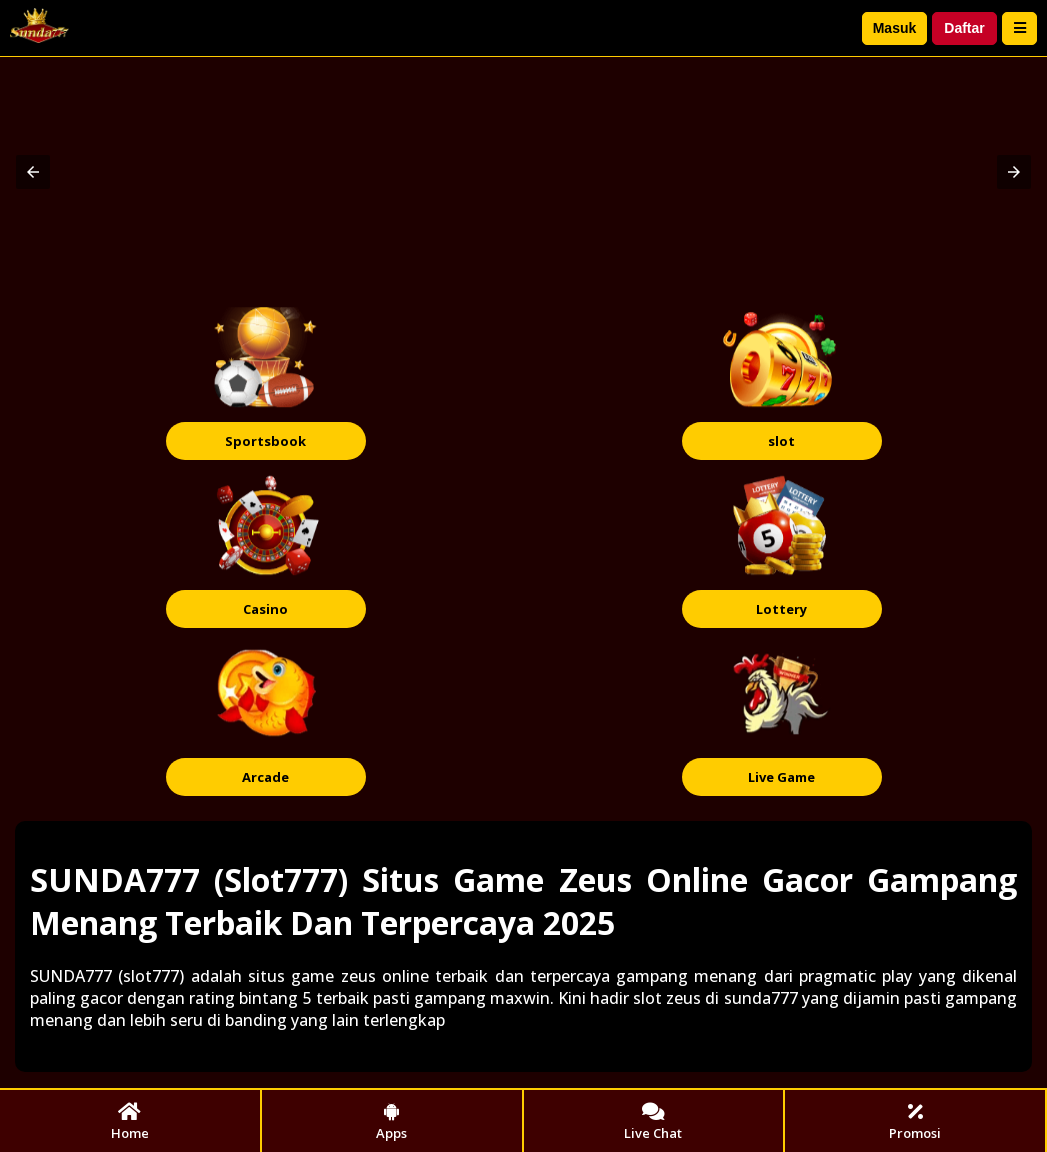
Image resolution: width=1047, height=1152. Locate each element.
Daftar (964, 28)
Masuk (895, 28)
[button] (33, 172)
